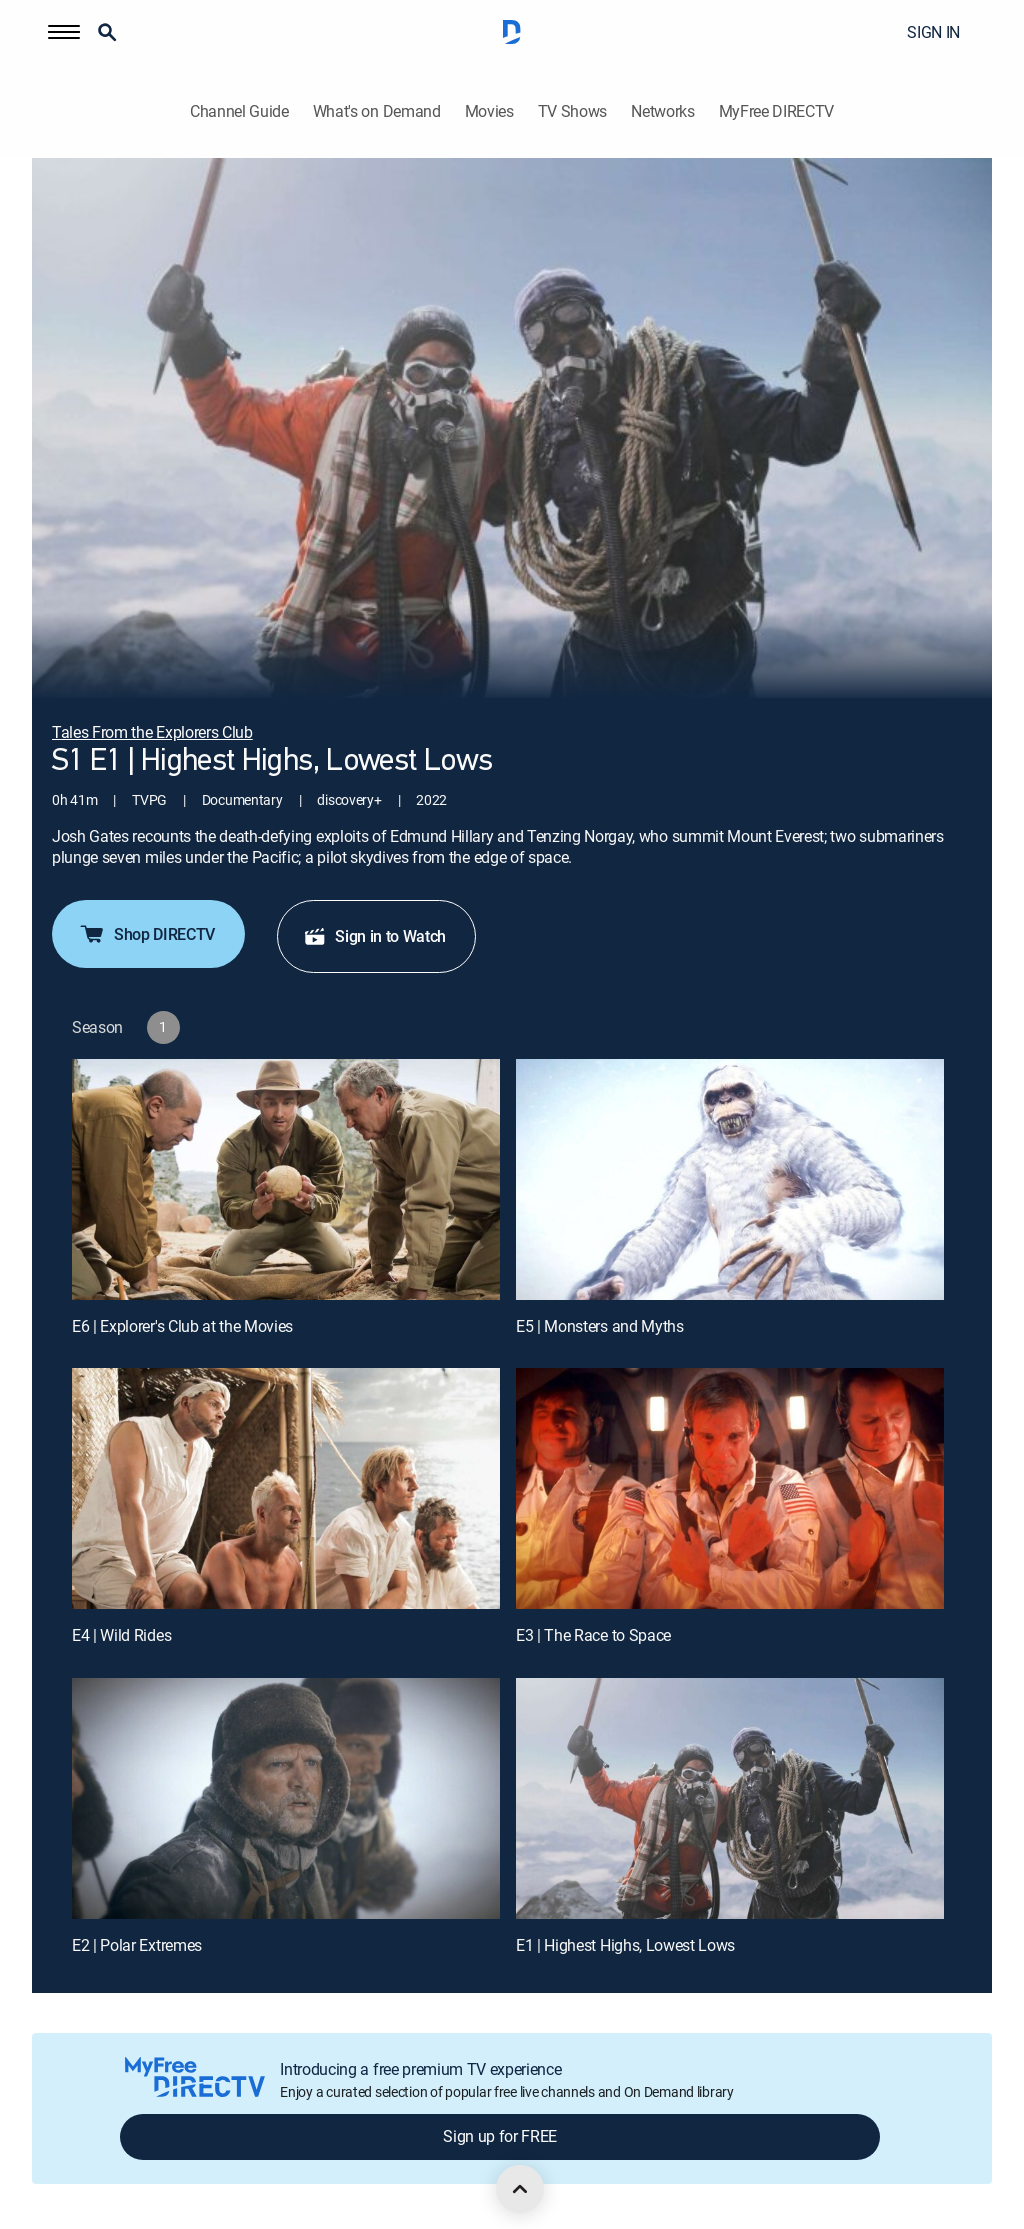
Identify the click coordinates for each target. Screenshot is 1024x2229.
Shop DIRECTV (146, 934)
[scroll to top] (520, 2189)
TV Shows (572, 111)
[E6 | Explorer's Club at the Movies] (286, 1179)
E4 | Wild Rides (121, 1635)
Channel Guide (239, 111)
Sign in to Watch (374, 936)
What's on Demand (377, 111)
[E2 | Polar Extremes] (286, 1798)
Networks (662, 111)
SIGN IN (933, 32)
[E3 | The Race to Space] (730, 1488)
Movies (489, 111)
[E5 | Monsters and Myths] (730, 1179)
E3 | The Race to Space (593, 1635)
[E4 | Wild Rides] (286, 1488)
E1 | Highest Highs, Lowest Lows (625, 1945)
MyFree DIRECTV (777, 111)
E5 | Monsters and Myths (600, 1326)
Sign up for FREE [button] (500, 2136)
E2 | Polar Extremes (137, 1945)
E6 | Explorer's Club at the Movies (182, 1326)
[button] (64, 32)
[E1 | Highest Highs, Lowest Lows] (730, 1798)
